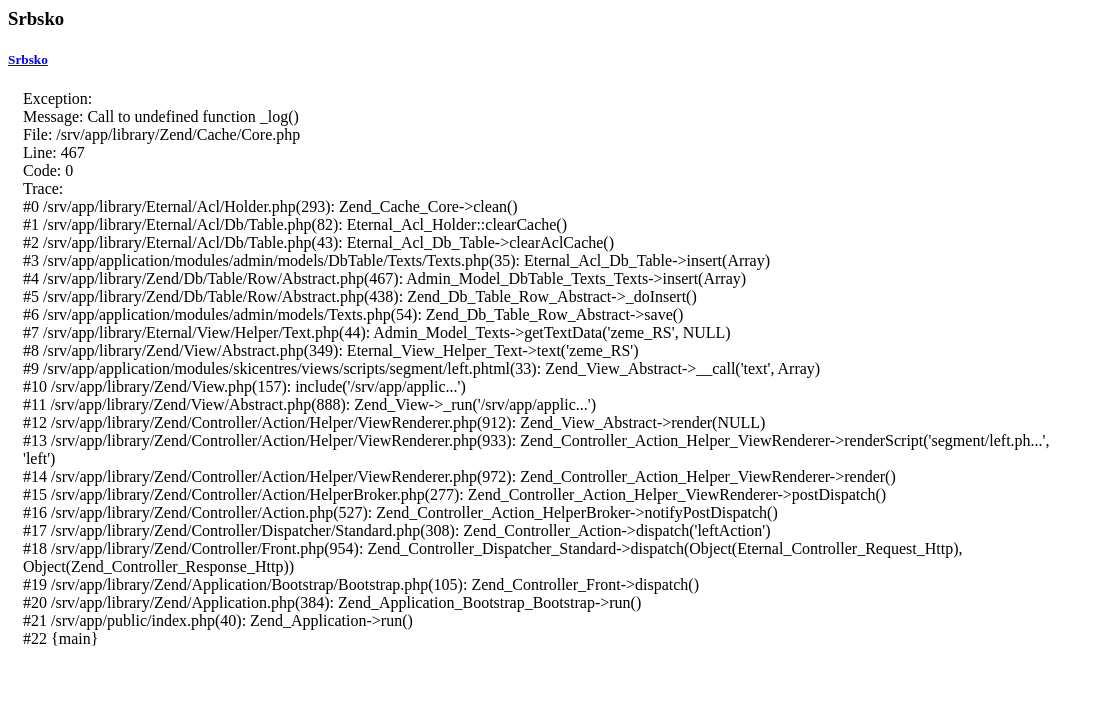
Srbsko (28, 59)
